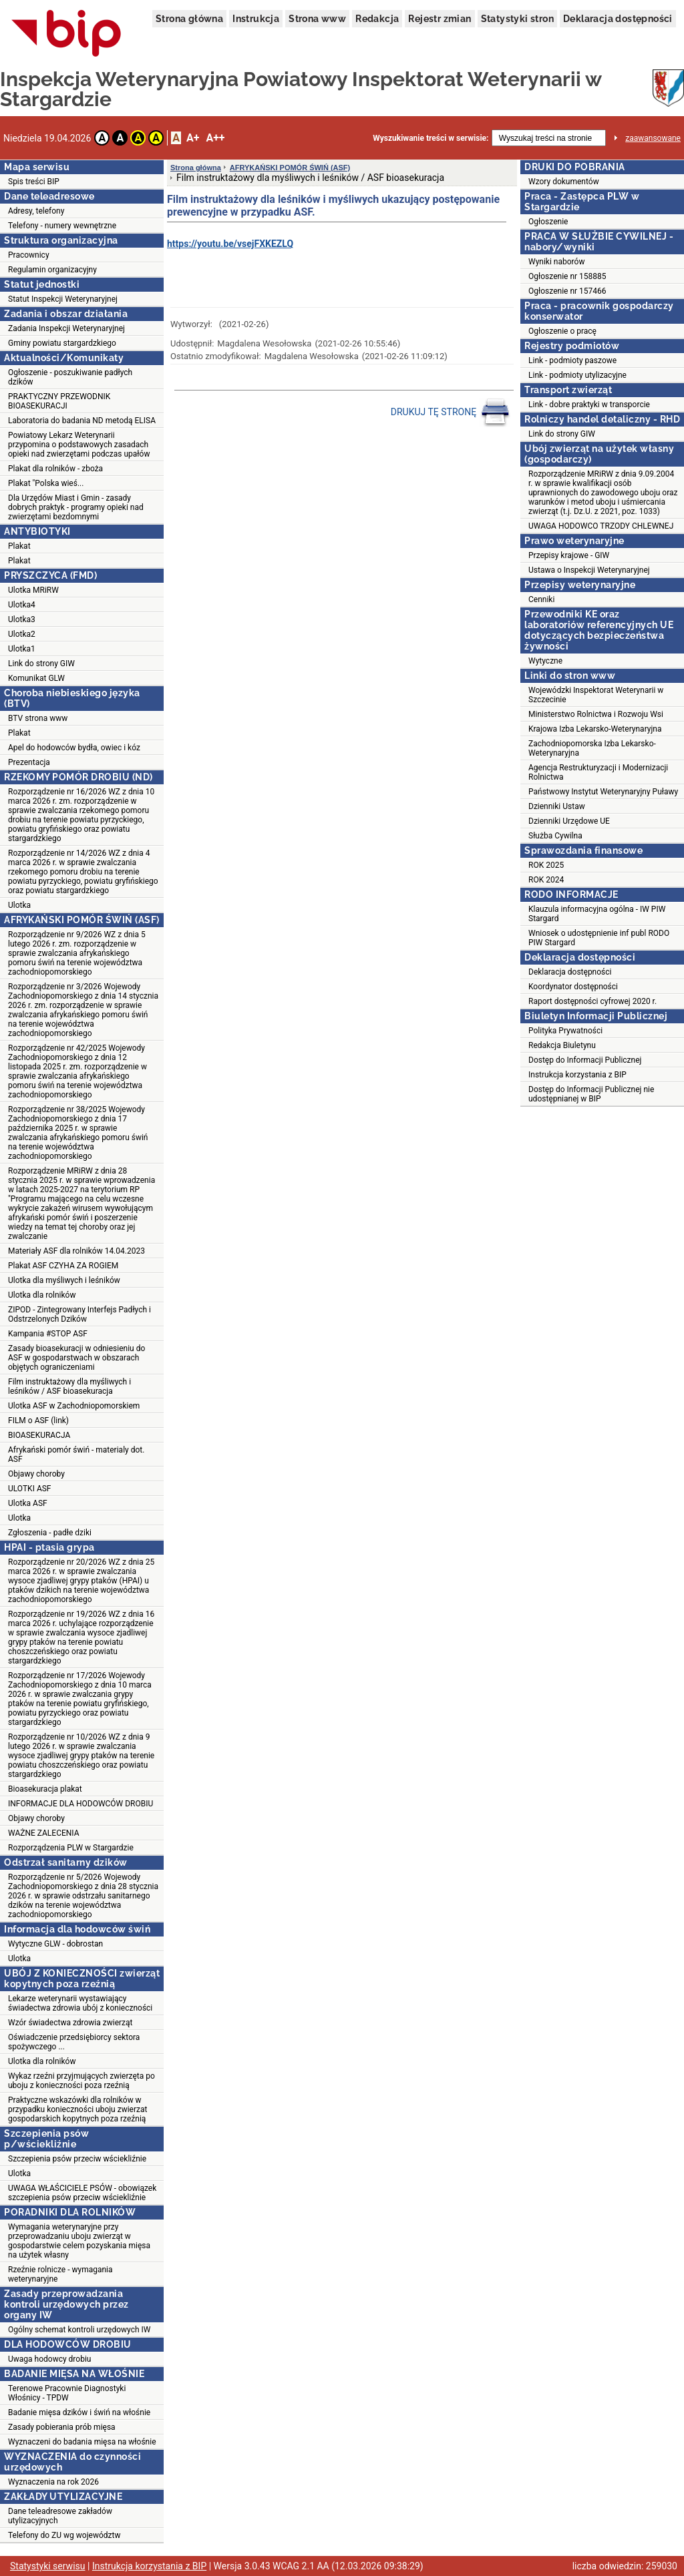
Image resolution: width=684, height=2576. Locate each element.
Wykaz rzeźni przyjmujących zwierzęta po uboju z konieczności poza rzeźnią (81, 2080)
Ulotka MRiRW (33, 590)
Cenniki (541, 599)
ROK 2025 (546, 865)
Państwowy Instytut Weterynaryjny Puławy (603, 791)
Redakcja (377, 18)
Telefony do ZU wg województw (64, 2535)
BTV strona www (37, 718)
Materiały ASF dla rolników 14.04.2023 (76, 1251)
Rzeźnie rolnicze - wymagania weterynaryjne (60, 2274)
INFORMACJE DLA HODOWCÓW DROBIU (80, 1803)
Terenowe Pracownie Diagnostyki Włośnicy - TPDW (67, 2393)
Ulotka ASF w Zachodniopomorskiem (74, 1405)
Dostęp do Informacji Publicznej (584, 1060)
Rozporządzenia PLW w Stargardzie (71, 1847)
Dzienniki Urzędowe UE (569, 821)
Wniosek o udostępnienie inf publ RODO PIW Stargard (598, 938)
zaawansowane (653, 138)
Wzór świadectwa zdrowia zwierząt (70, 2022)
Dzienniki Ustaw (556, 806)
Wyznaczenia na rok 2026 (53, 2482)
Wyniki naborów (556, 261)
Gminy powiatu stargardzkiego (62, 343)
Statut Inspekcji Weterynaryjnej (63, 299)
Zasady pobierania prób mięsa (62, 2427)
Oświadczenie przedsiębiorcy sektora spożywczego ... (74, 2042)
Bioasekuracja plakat (45, 1789)
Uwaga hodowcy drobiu (49, 2359)
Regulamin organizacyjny (52, 269)
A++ (215, 138)
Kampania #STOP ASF (48, 1333)
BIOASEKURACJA (39, 1435)
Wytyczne (545, 661)
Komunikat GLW (36, 678)
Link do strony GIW (41, 663)
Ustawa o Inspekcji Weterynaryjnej (589, 570)
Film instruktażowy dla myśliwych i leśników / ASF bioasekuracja (69, 1386)
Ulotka (19, 905)
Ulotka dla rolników (41, 1295)
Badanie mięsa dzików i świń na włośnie (79, 2412)
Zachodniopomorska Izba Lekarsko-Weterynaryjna (592, 748)
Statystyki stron (517, 18)
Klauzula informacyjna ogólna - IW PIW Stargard (596, 914)
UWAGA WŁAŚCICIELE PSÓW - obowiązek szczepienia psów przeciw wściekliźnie (82, 2192)
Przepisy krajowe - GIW (568, 555)
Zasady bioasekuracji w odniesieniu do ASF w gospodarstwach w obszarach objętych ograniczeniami (76, 1358)
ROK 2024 (546, 879)
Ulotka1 (21, 649)
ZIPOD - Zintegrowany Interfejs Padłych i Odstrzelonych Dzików (79, 1314)
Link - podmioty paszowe (572, 360)
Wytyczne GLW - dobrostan (55, 1944)
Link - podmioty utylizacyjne (577, 375)
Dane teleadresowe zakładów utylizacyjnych (60, 2516)
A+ (192, 138)
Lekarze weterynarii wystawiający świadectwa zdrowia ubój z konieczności (80, 2003)
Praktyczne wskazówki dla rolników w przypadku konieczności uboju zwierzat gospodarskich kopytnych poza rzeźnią (77, 2109)
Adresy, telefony (36, 211)
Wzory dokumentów (563, 181)
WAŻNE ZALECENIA (43, 1833)
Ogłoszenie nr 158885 (567, 276)
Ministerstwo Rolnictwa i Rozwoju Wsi (595, 714)
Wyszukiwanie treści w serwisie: (430, 138)
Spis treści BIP (33, 181)
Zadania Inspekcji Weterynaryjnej (66, 328)
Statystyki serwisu (48, 2566)
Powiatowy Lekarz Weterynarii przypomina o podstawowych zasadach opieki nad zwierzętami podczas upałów (79, 445)
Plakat (19, 546)
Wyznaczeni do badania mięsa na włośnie (82, 2441)
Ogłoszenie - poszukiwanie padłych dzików (70, 377)
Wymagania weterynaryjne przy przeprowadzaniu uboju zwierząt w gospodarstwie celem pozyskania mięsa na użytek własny (79, 2241)
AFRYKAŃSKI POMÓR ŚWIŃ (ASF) (290, 168)
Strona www (317, 18)
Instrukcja (255, 18)
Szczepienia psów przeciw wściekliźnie (77, 2158)
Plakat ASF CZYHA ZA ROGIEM (63, 1265)
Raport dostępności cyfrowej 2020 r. (592, 1001)
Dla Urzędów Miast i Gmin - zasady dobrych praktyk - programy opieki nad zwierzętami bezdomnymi (76, 507)
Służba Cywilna (555, 835)
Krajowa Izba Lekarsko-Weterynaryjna (595, 729)
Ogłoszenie (548, 221)
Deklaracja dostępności (618, 18)
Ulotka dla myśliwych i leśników (64, 1280)
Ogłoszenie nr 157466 (567, 291)
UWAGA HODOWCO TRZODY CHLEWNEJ (600, 526)
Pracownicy (28, 255)
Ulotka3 (21, 619)
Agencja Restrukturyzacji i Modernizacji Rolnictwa (598, 772)
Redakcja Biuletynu (562, 1045)
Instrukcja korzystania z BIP (577, 1074)
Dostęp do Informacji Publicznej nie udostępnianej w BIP (591, 1094)
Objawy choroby (36, 1474)
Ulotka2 (21, 634)
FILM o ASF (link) (38, 1420)
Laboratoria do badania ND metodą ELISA (82, 420)
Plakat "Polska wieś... (45, 483)
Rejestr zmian (439, 18)
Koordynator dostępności (573, 986)
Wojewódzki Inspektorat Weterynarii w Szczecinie (595, 695)
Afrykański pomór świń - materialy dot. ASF (76, 1454)
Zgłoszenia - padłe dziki (50, 1532)
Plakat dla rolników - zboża (55, 468)
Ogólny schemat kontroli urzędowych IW (79, 2329)
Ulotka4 (21, 604)
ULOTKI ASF (29, 1488)
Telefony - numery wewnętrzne (62, 225)
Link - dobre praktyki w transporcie (589, 404)
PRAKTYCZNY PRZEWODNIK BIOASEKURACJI (59, 401)
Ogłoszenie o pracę (562, 331)
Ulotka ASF (27, 1503)
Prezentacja (29, 762)
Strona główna (189, 18)
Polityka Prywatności (565, 1030)
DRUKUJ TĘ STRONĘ (450, 412)
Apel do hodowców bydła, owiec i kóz (74, 747)
